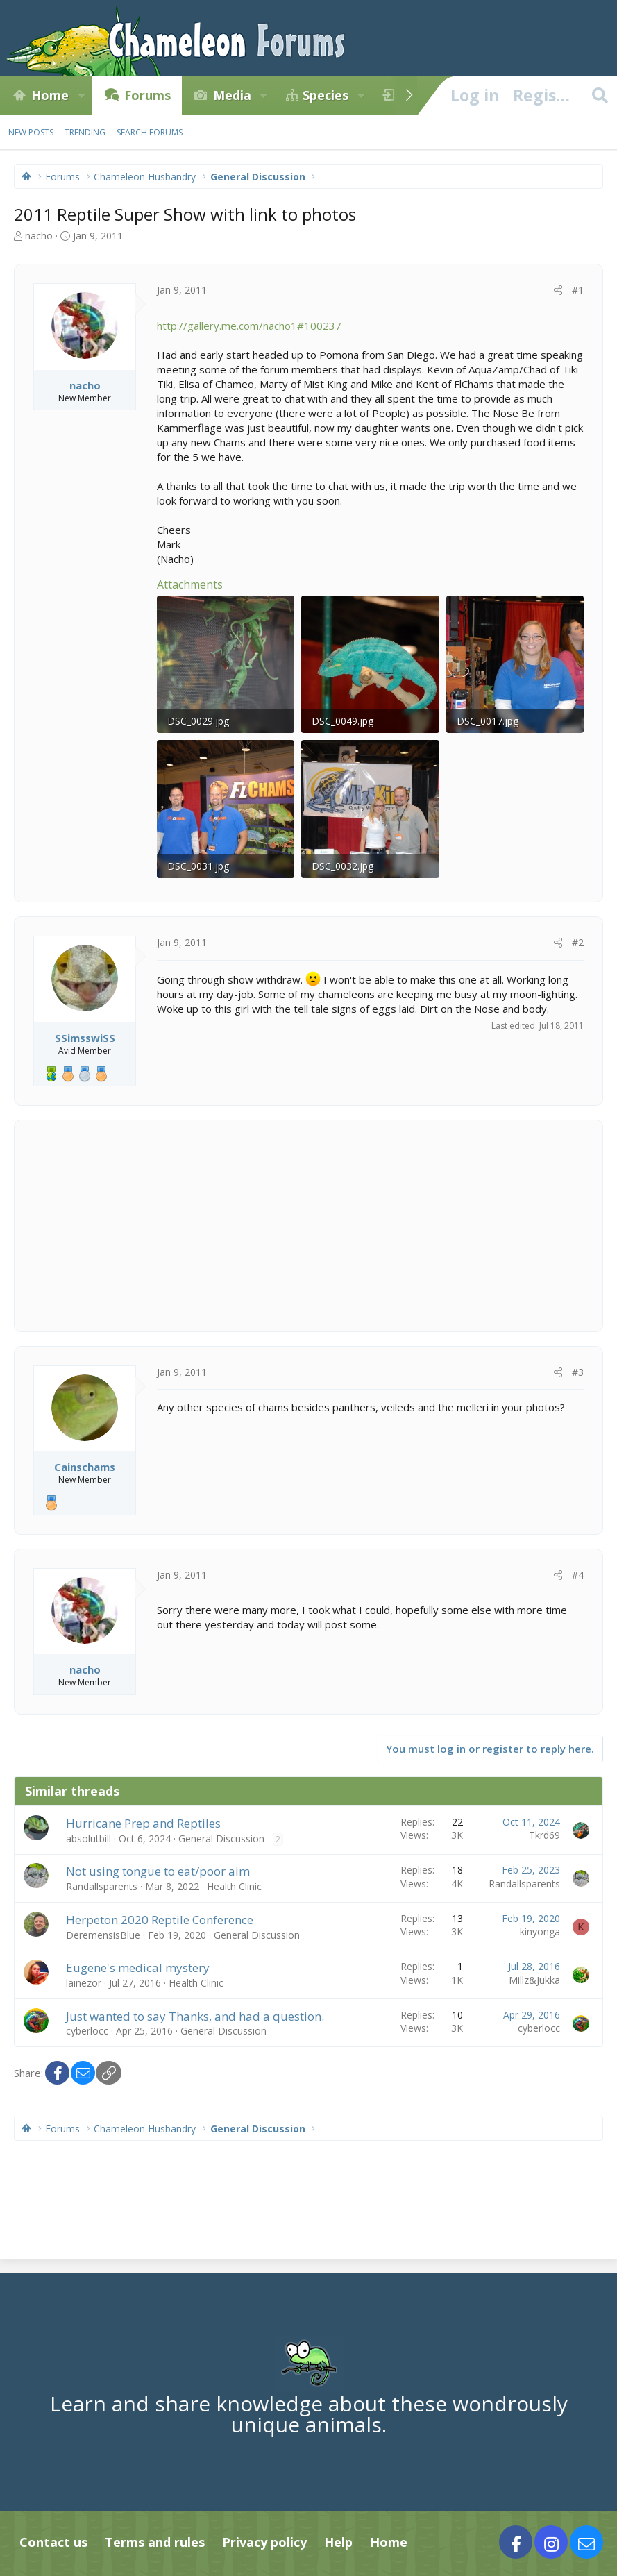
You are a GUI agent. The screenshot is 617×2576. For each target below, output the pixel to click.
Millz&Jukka (534, 1980)
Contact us (53, 2542)
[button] (81, 95)
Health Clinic (234, 1886)
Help (338, 2542)
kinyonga (540, 1931)
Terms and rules (155, 2542)
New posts (30, 132)
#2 (578, 942)
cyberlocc (87, 2030)
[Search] (599, 95)
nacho (39, 235)
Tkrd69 (544, 1835)
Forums (147, 95)
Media (232, 95)
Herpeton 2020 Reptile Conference (159, 1920)
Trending (85, 132)
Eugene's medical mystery (138, 1968)
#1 (578, 289)
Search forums (150, 132)
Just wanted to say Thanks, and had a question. (195, 2016)
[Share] (558, 290)
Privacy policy (264, 2542)
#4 (578, 1574)
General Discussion (221, 1838)
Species (325, 95)
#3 (578, 1372)
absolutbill (88, 1838)
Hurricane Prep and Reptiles (143, 1823)
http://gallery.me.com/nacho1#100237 (249, 325)
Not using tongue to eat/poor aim (158, 1871)
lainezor (83, 1982)
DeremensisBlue (103, 1935)
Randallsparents (101, 1886)
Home (50, 95)
